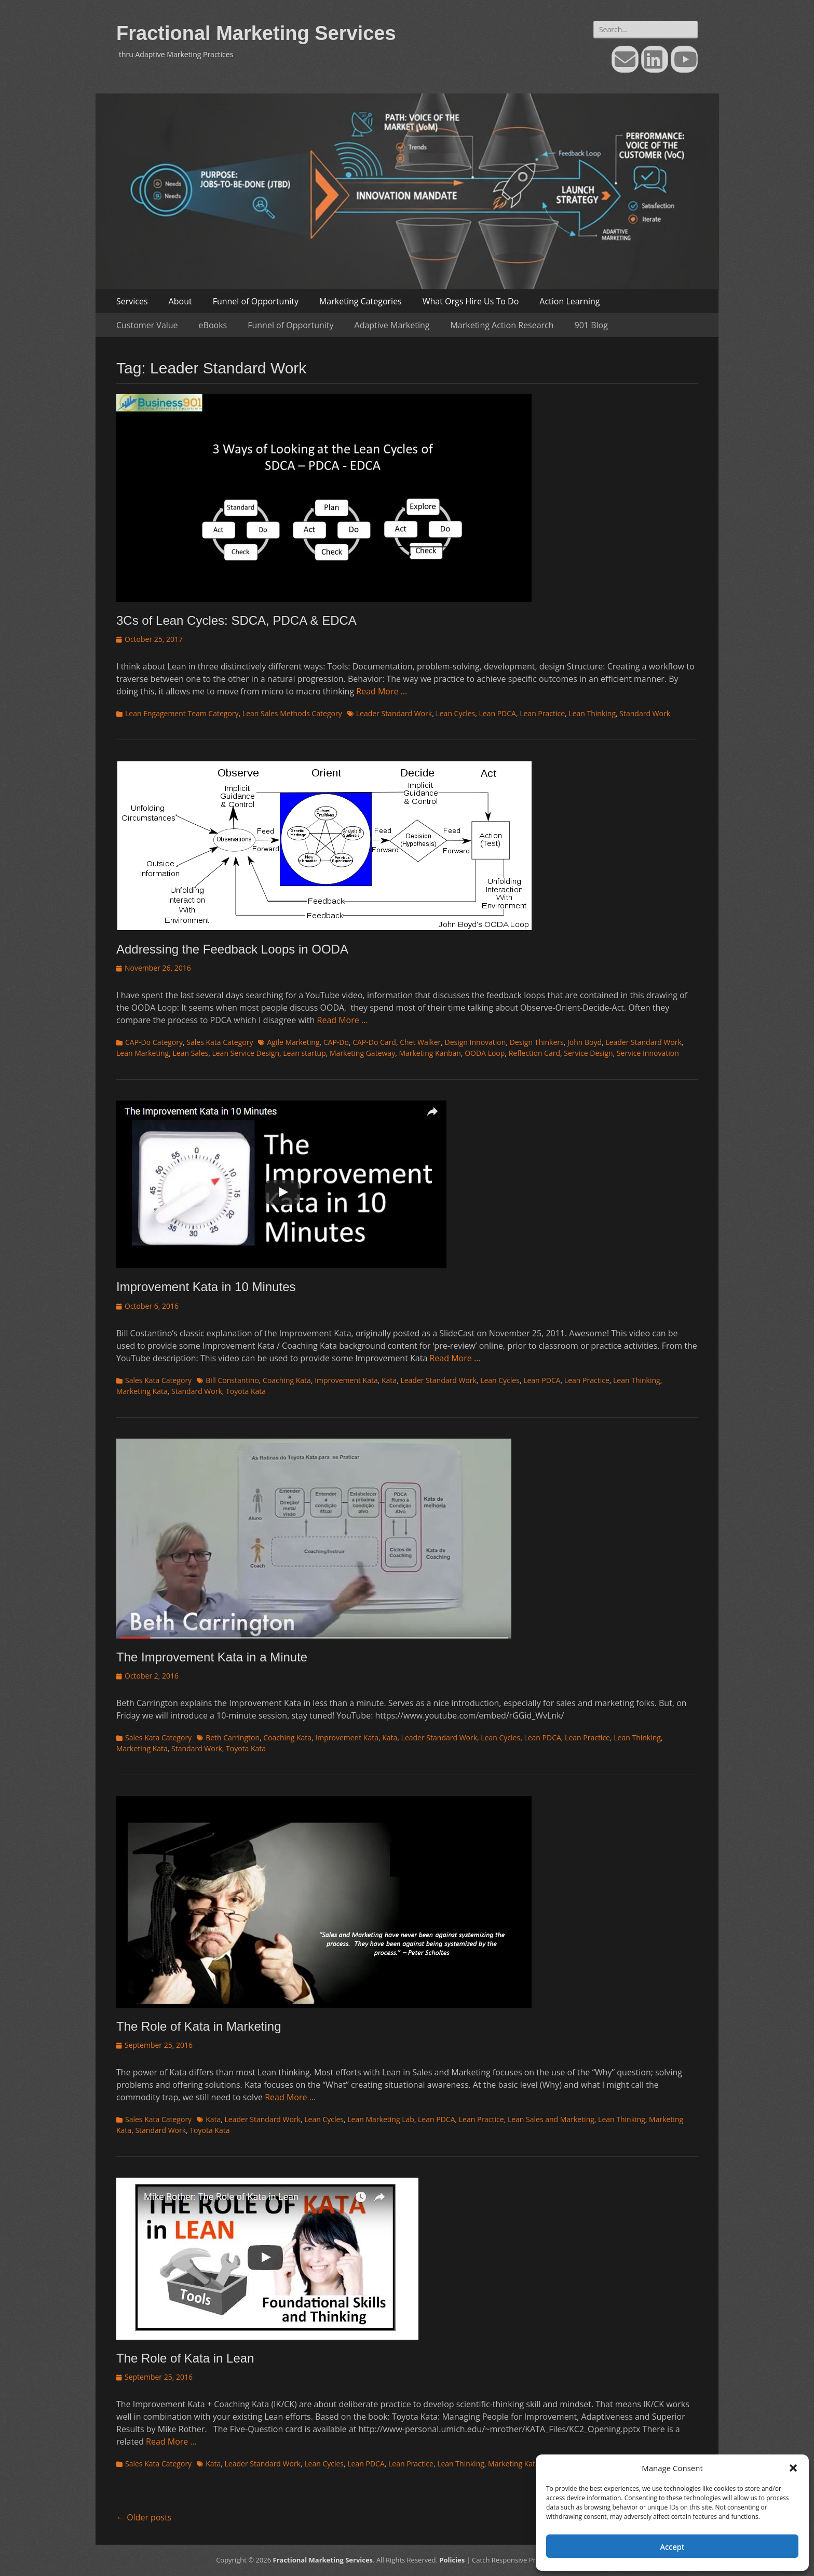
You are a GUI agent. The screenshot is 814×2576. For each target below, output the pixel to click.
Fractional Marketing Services (256, 33)
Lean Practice (542, 713)
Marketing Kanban (430, 1053)
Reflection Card (534, 1053)
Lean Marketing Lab (380, 2119)
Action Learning (569, 301)
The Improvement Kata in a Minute (211, 1657)
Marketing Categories (360, 301)
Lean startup (304, 1053)
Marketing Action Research (501, 325)
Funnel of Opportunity (256, 301)
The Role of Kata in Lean (185, 2358)
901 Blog (591, 325)
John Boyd (584, 1042)
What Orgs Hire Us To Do (471, 301)
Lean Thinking (592, 713)
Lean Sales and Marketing (551, 2119)
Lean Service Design (245, 1053)
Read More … (381, 691)
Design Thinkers (537, 1042)
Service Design (588, 1053)
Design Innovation (475, 1042)
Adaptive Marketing (392, 325)
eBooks (213, 325)
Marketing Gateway (362, 1053)
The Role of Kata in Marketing (198, 2026)
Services (132, 301)
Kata (389, 1380)
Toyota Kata (246, 1391)
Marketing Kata (142, 1391)
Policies (452, 2560)
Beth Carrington (233, 1737)
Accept (672, 2546)
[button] (793, 2468)
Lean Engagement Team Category (182, 713)
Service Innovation (648, 1053)
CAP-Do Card (374, 1042)
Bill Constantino (232, 1380)
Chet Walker (420, 1042)
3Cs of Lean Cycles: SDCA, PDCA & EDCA (236, 620)
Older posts (143, 2517)
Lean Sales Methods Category (292, 713)
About (180, 301)
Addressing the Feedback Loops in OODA (232, 949)
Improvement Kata (346, 1380)
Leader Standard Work (394, 713)
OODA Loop (485, 1053)
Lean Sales (190, 1053)
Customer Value (147, 325)
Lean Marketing (142, 1053)
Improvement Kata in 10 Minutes (206, 1287)
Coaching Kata (287, 1380)
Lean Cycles (455, 713)
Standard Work (644, 713)
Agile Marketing (293, 1042)
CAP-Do (336, 1042)
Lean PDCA (497, 713)
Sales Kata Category (219, 1042)
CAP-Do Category (154, 1042)
